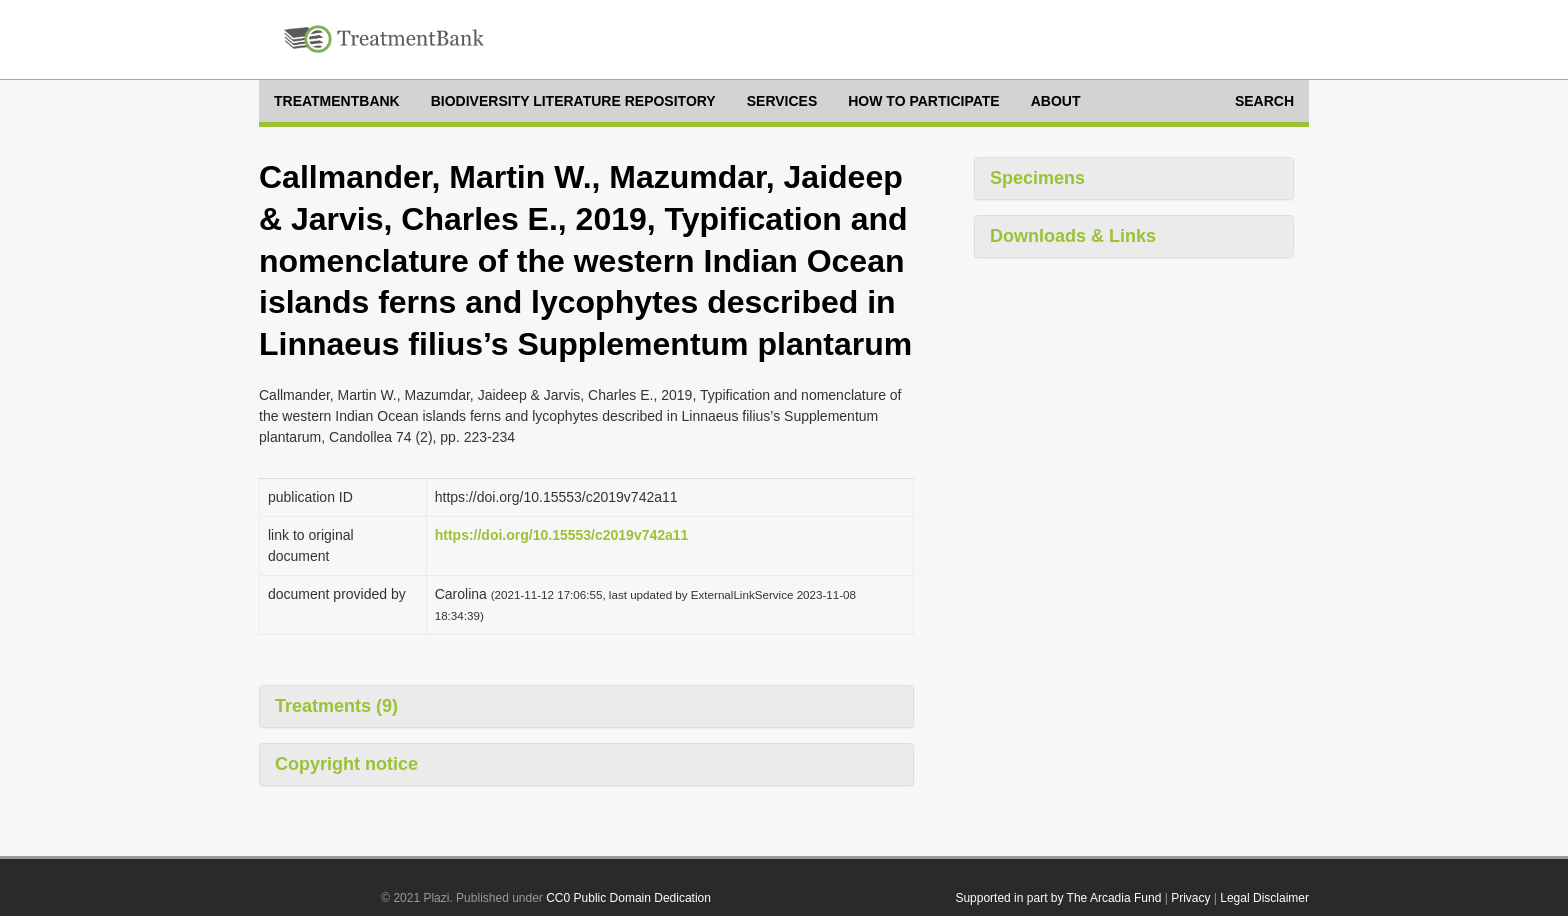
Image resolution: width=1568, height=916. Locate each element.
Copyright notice (346, 764)
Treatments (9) (336, 706)
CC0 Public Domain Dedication (628, 898)
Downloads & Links (1073, 236)
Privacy (1190, 898)
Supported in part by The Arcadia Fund (1058, 898)
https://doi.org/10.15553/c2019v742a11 (562, 535)
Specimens (1037, 178)
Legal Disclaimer (1264, 898)
